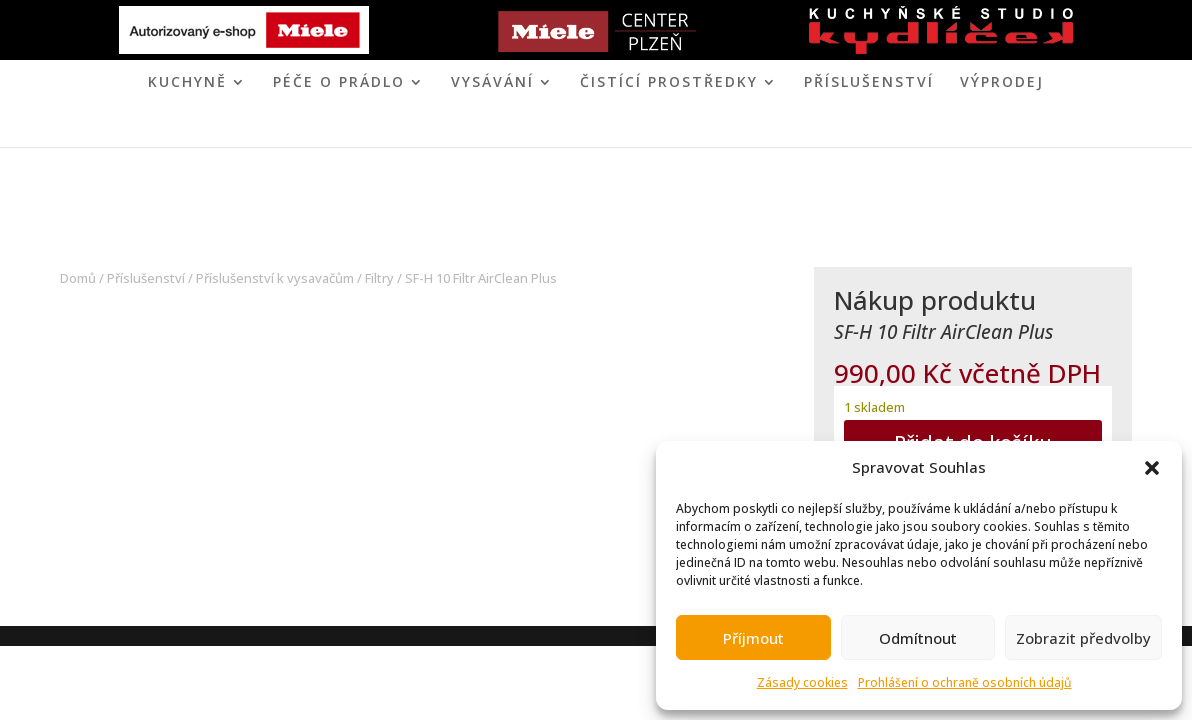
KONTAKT (677, 129)
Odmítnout (918, 638)
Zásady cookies (802, 682)
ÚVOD (411, 129)
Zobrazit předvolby (1083, 638)
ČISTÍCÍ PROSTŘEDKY (669, 83)
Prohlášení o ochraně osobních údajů (965, 682)
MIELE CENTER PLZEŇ (527, 129)
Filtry (379, 278)
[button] (1152, 468)
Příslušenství (869, 83)
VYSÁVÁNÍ (492, 83)
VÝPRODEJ (1002, 83)
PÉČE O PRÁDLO (339, 83)
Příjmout (753, 638)
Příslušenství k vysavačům (275, 278)
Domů (78, 278)
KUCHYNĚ (187, 83)
